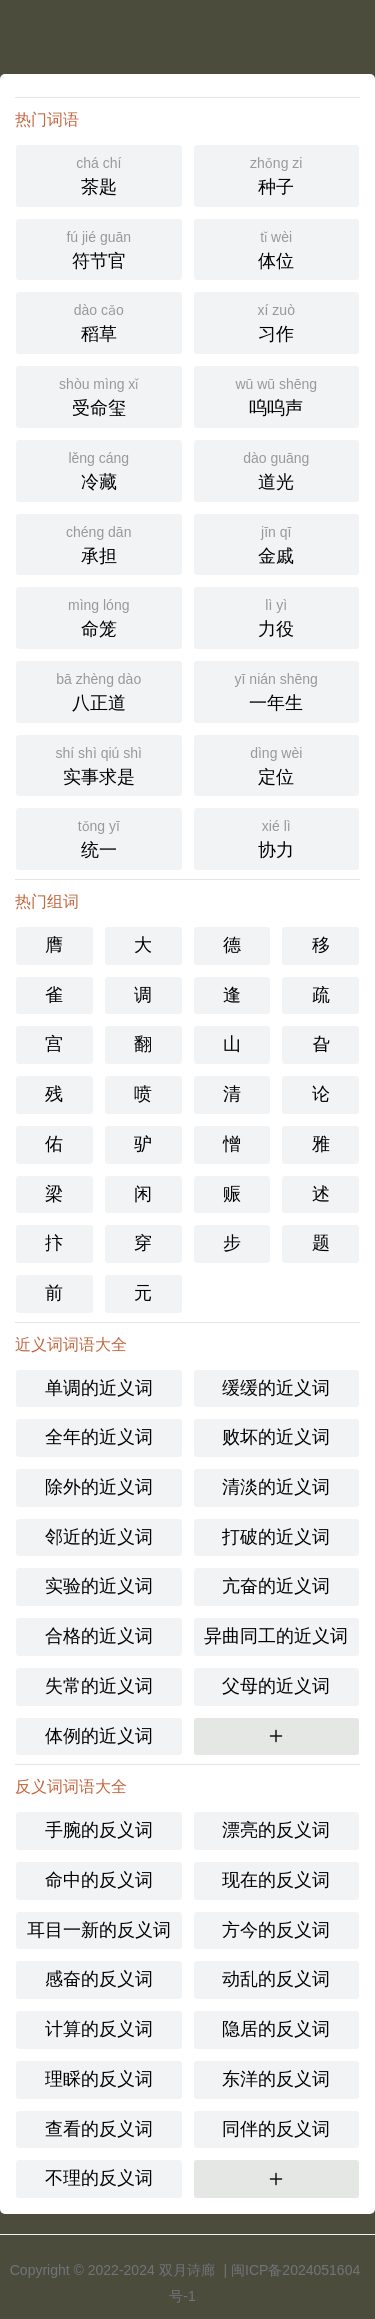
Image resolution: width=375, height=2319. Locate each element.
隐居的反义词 (276, 2029)
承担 (99, 543)
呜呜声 (277, 395)
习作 (277, 321)
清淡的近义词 (276, 1487)
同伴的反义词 (276, 2129)
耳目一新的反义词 (99, 1930)
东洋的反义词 (276, 2079)
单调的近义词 (99, 1388)
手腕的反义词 (99, 1830)
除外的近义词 (99, 1487)
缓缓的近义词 (276, 1388)
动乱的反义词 (276, 1979)
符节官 (99, 248)
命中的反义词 (99, 1880)
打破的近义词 (276, 1537)
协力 (277, 837)
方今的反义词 (276, 1930)
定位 (277, 764)
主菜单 (359, 30)
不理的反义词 (99, 2178)
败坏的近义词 (276, 1437)
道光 (277, 469)
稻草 (99, 321)
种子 (277, 174)
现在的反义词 (276, 1880)
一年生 (277, 690)
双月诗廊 (187, 2270)
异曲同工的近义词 (276, 1636)
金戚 (277, 543)
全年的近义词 (99, 1437)
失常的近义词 (99, 1686)
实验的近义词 (99, 1586)
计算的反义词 (99, 2029)
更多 (276, 1736)
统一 (99, 837)
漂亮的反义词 (276, 1830)
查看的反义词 (99, 2129)
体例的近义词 (99, 1736)
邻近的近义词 (99, 1537)
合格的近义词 (99, 1636)
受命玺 (99, 395)
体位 (277, 248)
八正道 (99, 690)
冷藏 (99, 469)
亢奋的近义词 (276, 1586)
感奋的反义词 (99, 1979)
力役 (277, 616)
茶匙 (99, 174)
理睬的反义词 (99, 2079)
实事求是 (99, 764)
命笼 (99, 616)
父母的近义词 (276, 1686)
